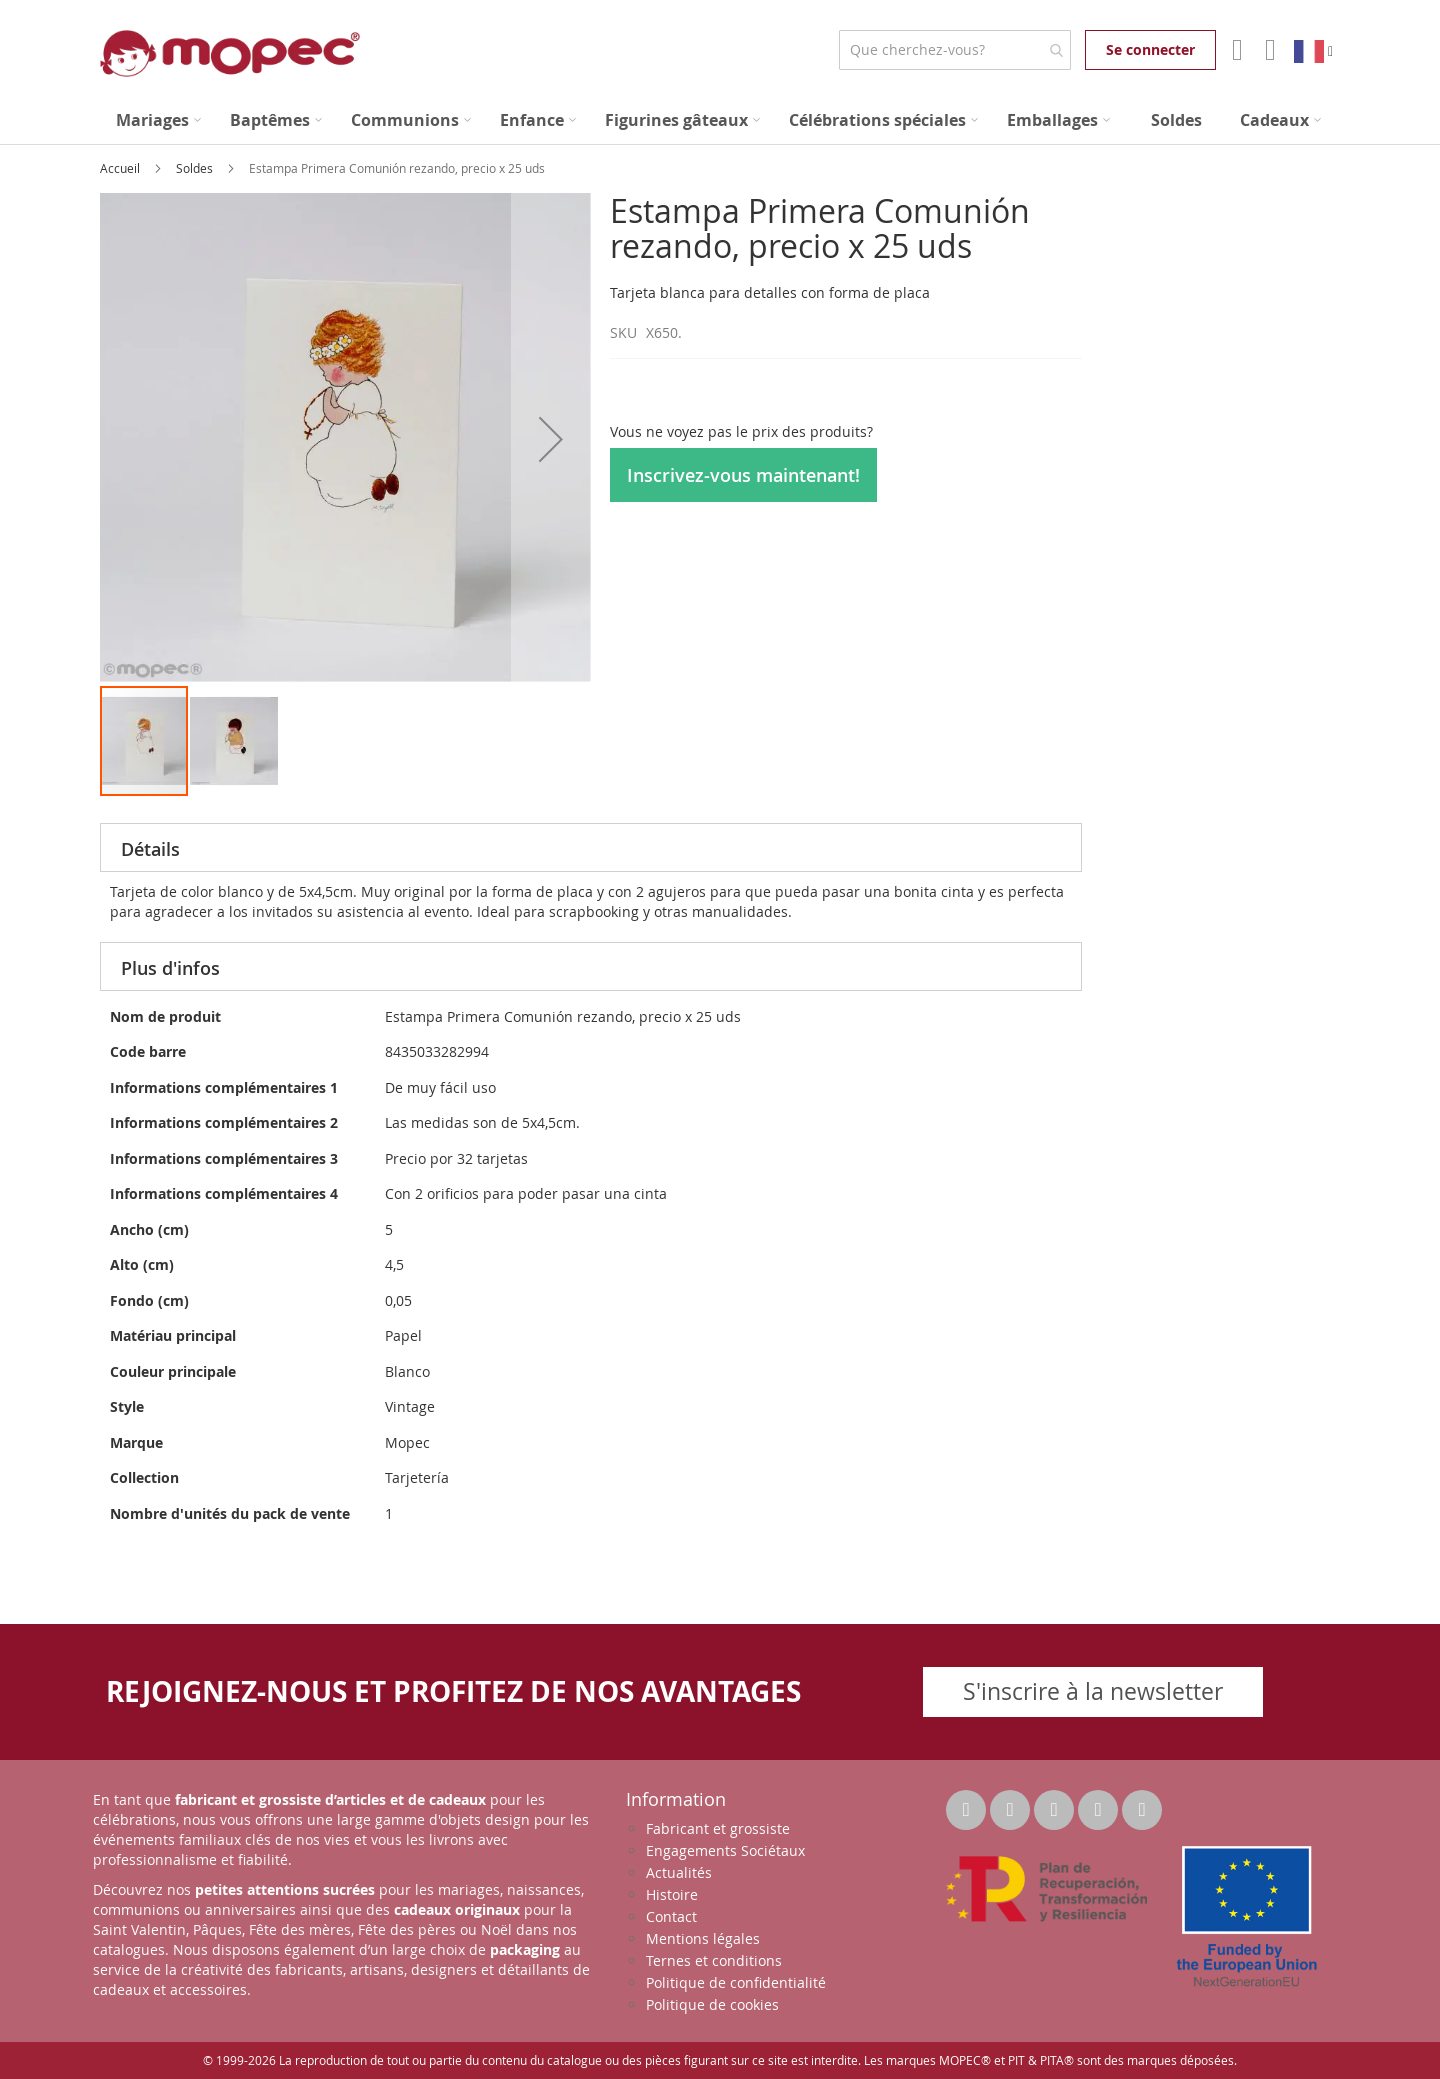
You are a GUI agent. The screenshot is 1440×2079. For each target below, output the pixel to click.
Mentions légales (703, 1938)
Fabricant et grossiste (718, 1828)
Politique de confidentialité (736, 1982)
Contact (671, 1916)
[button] (551, 438)
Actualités (679, 1872)
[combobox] (954, 50)
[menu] (720, 120)
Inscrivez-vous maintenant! (743, 475)
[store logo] (230, 53)
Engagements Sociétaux (725, 1850)
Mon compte (1235, 50)
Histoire (672, 1894)
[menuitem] (158, 120)
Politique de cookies (712, 2004)
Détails (150, 849)
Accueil (121, 168)
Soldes (196, 168)
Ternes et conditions (714, 1960)
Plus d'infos (170, 968)
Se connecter (1150, 49)
